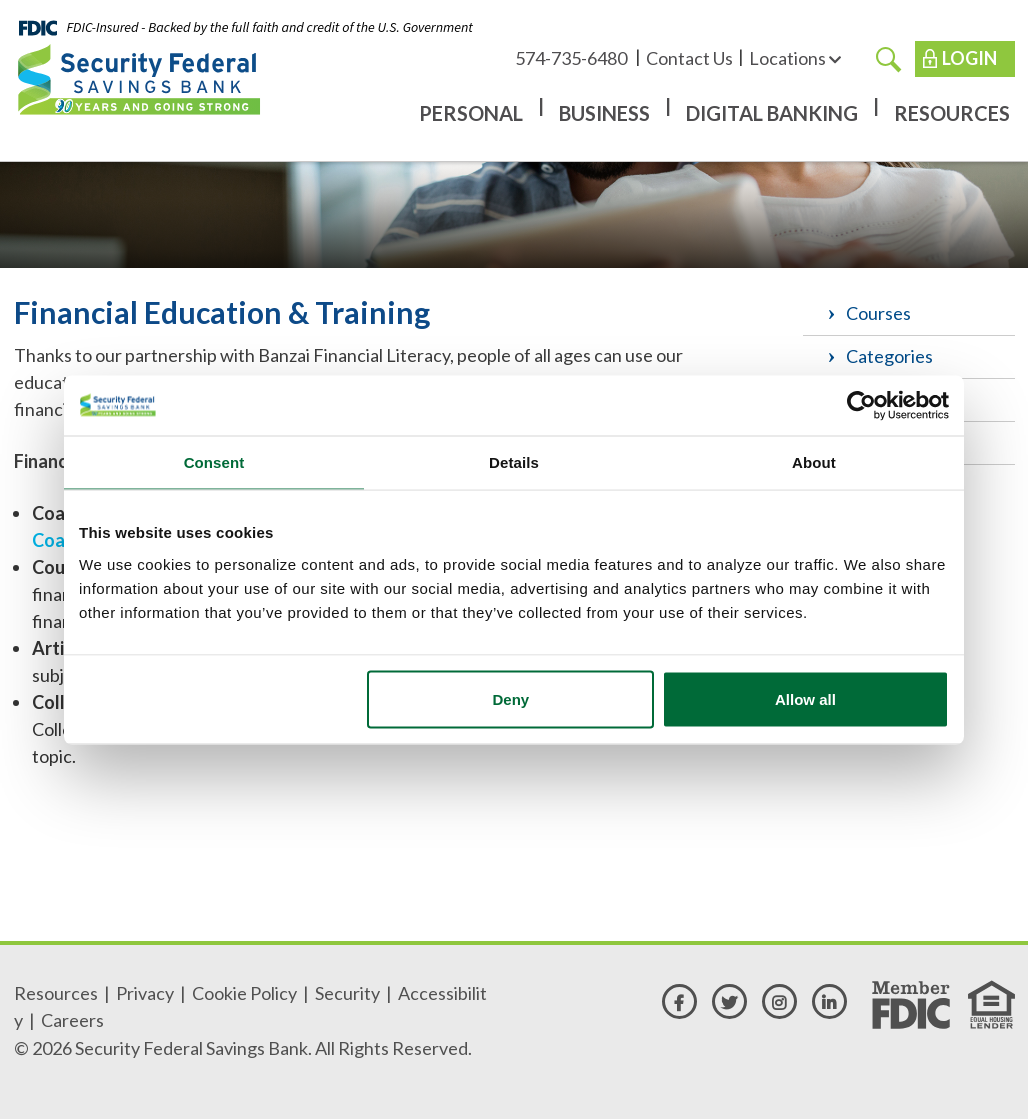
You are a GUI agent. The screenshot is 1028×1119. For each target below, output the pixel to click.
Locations (795, 58)
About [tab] (814, 461)
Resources (952, 113)
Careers (72, 1020)
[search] (889, 58)
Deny (511, 698)
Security (347, 993)
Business (604, 113)
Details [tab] (514, 461)
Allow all (805, 698)
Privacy (145, 993)
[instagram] (779, 1001)
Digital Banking (772, 113)
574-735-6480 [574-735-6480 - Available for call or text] (572, 58)
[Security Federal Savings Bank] (139, 79)
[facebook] (679, 1001)
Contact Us (689, 58)
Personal (471, 113)
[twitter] (729, 1001)
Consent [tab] (214, 461)
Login (969, 58)
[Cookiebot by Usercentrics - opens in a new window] (861, 405)
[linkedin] (829, 1001)
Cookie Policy (244, 993)
